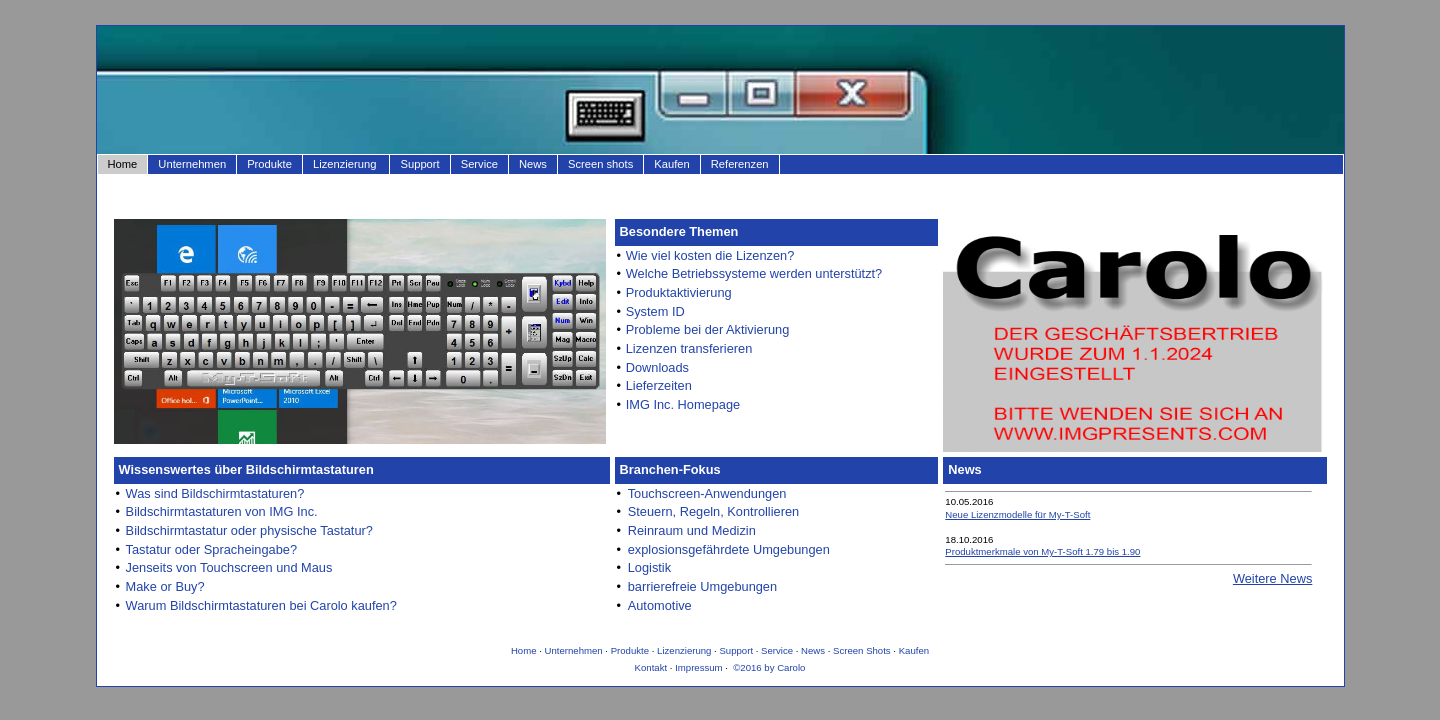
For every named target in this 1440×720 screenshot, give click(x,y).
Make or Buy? (165, 586)
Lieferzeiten (659, 385)
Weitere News (1272, 578)
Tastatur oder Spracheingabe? (211, 549)
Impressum (698, 667)
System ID (655, 311)
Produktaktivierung (679, 292)
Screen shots (600, 164)
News (533, 164)
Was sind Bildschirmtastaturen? (215, 493)
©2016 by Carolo (768, 667)
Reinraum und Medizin (692, 530)
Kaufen (671, 164)
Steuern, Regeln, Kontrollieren (713, 511)
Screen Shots (862, 650)
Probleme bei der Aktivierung (708, 329)
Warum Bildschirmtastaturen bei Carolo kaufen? (261, 605)
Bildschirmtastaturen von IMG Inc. (222, 511)
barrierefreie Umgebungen (702, 586)
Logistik (649, 567)
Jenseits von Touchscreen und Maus (229, 567)
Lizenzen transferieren (689, 348)
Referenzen (740, 164)
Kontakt (651, 667)
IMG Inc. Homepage (683, 404)
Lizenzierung (344, 164)
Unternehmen (192, 164)
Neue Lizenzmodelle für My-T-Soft (1017, 514)
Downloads (657, 367)
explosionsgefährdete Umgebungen (729, 549)
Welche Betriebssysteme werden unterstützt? (754, 273)
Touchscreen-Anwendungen (707, 493)
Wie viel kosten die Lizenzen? (710, 255)
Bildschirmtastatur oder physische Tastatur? (249, 530)
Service (479, 164)
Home (123, 164)
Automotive (660, 605)
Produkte (269, 164)
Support (419, 164)
